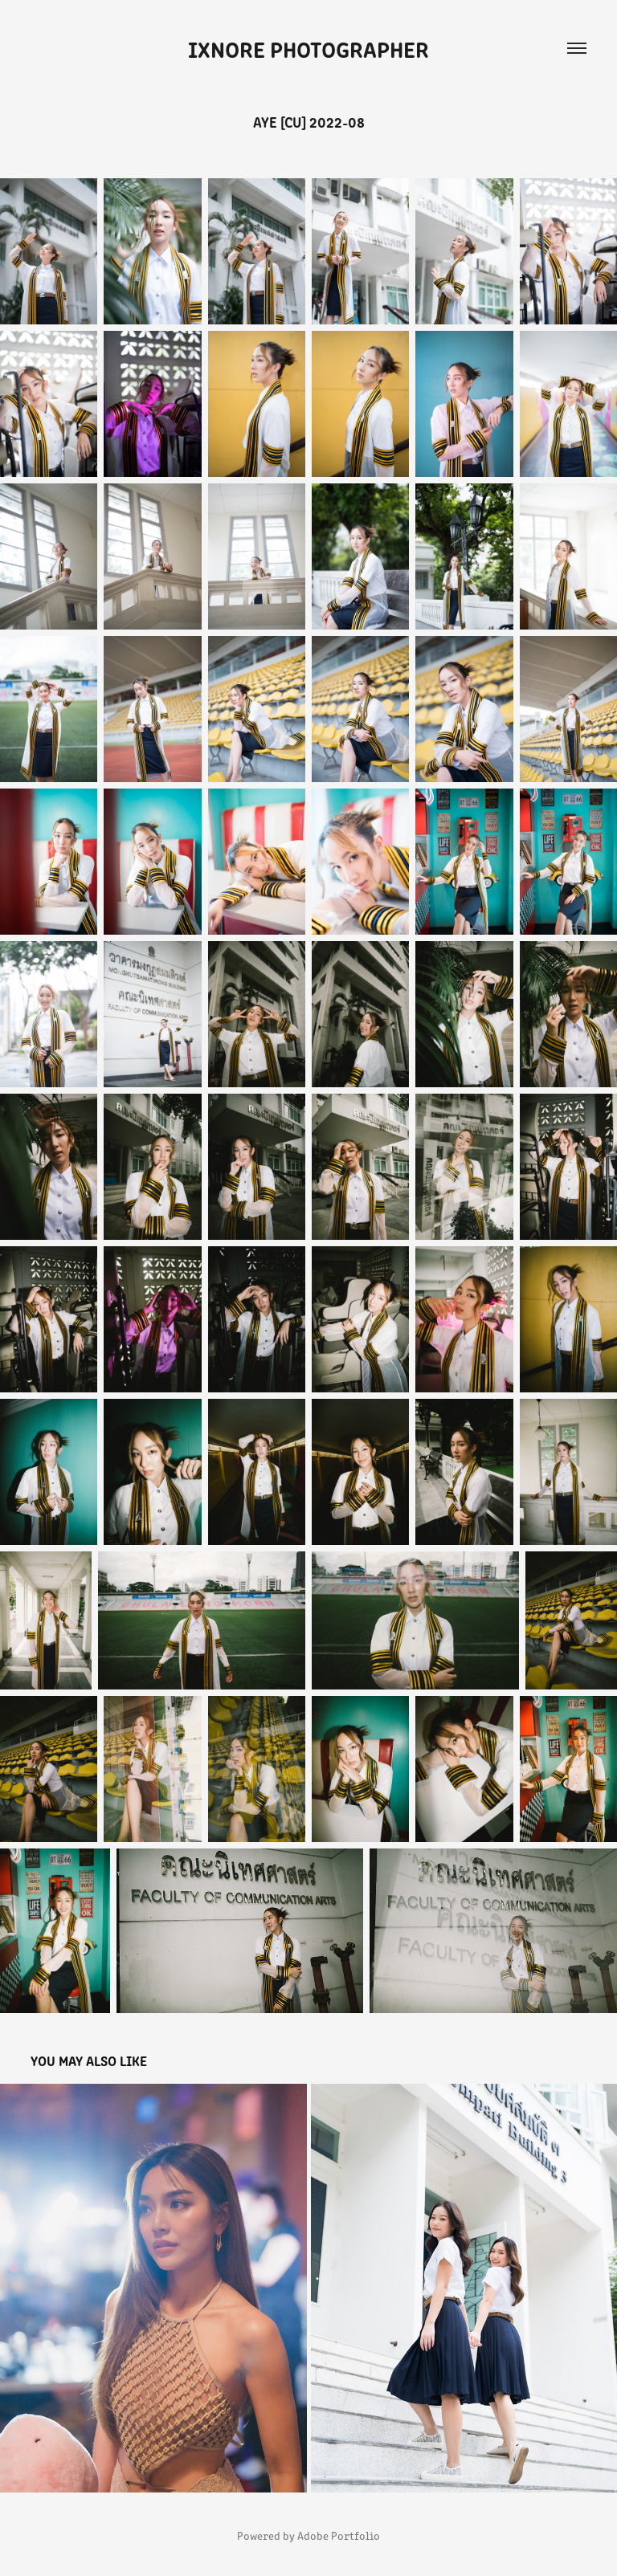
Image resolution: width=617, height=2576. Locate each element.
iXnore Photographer (308, 48)
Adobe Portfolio (338, 2535)
